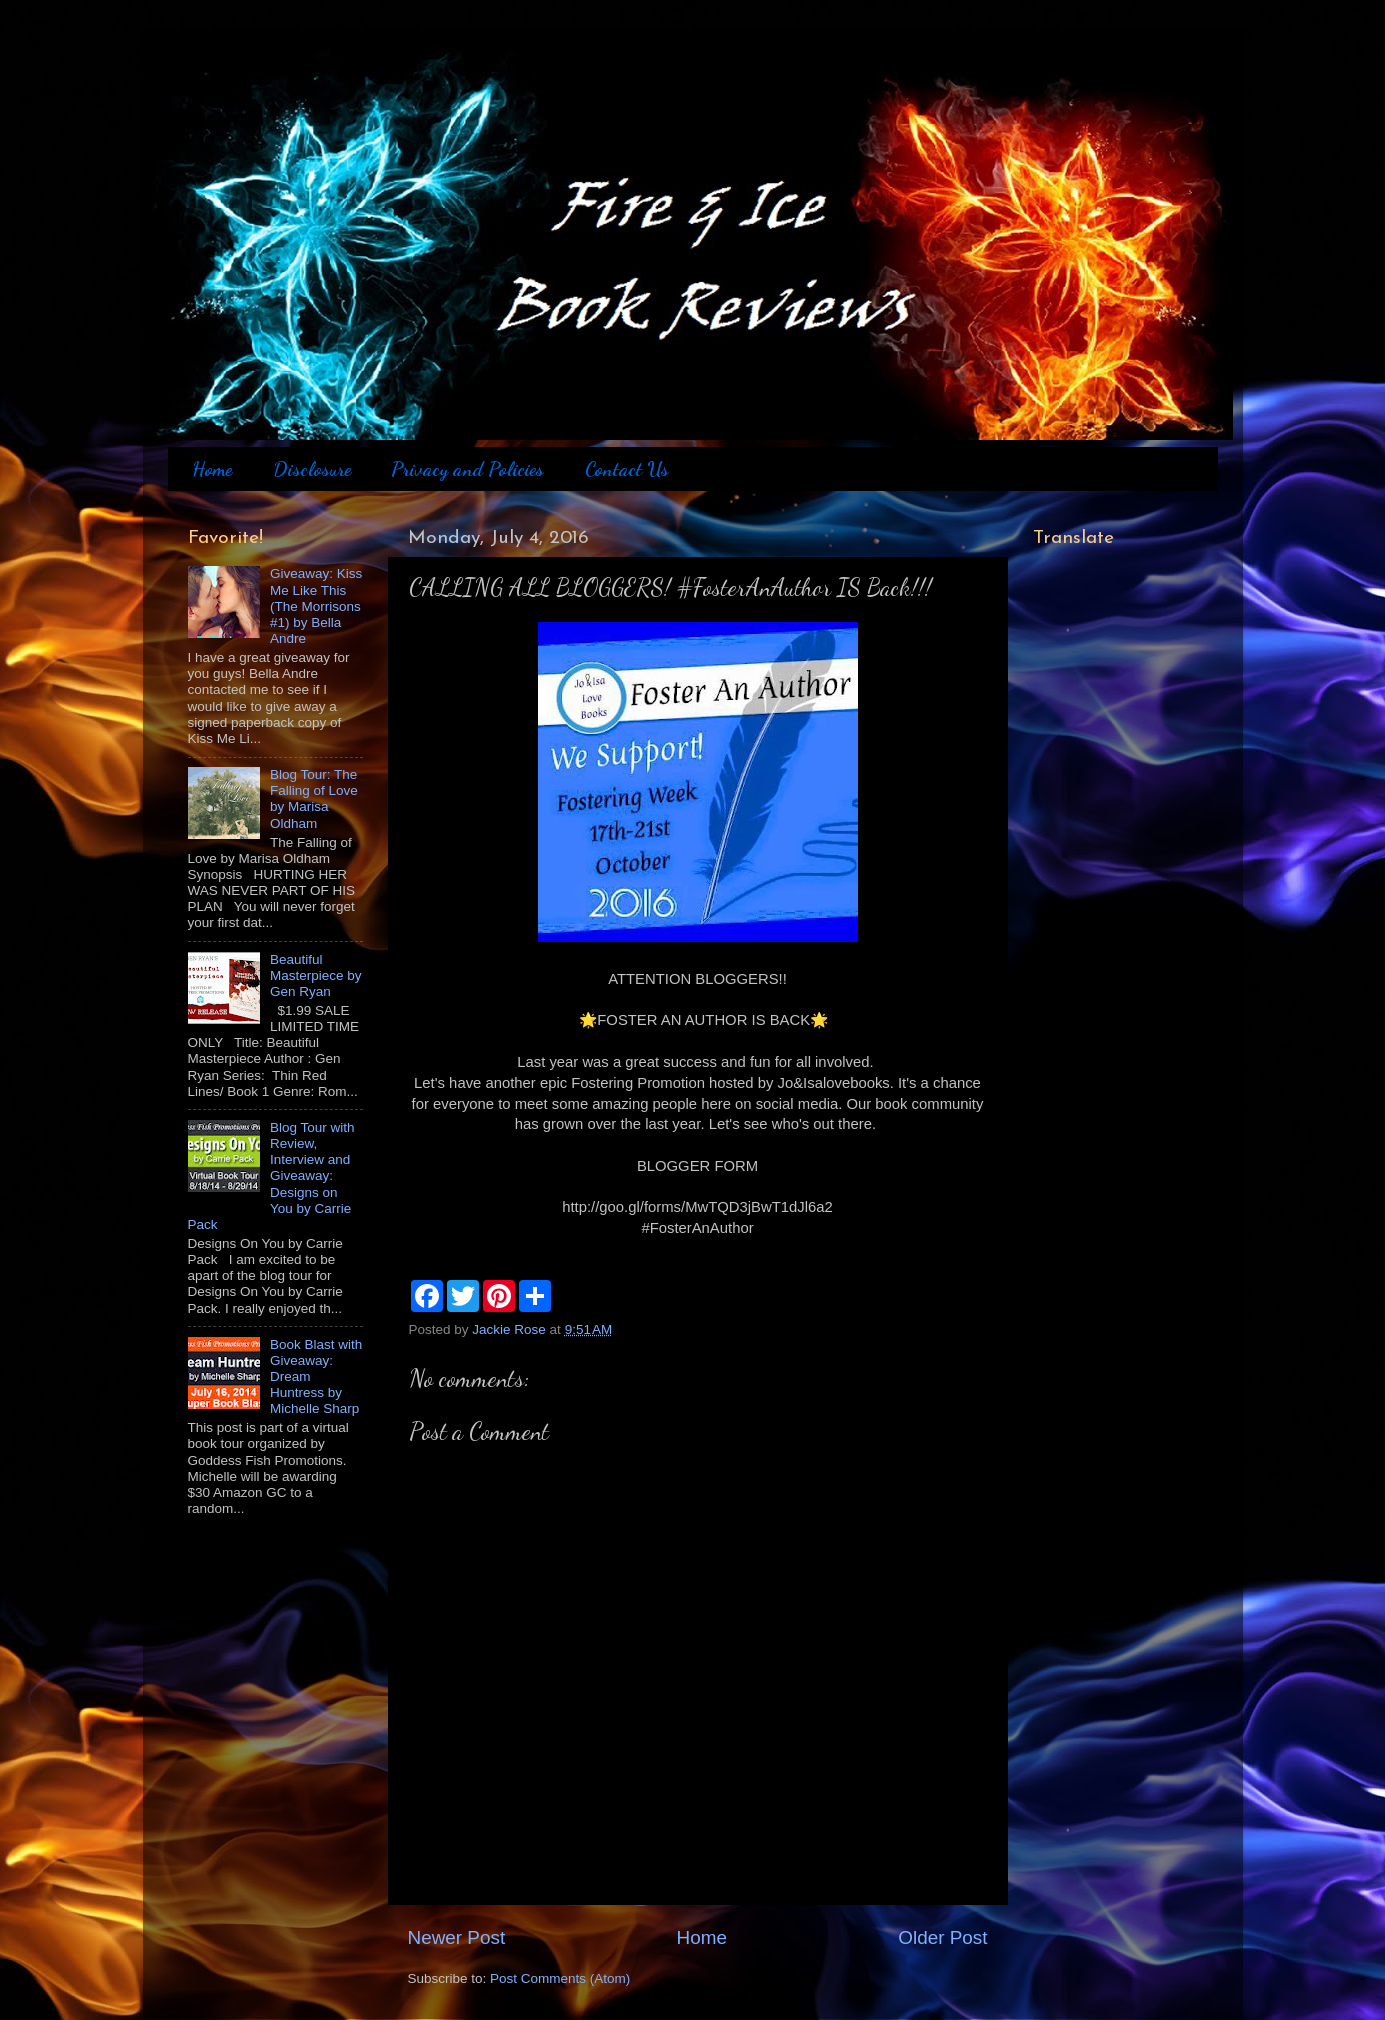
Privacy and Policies (467, 469)
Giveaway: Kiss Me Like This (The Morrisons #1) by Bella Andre (316, 606)
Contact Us (627, 469)
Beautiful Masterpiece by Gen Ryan (316, 975)
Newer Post (457, 1937)
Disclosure (312, 469)
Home (212, 469)
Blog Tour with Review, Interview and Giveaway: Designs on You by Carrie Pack (271, 1176)
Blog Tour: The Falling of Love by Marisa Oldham (314, 799)
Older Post (942, 1937)
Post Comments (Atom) (560, 1978)
